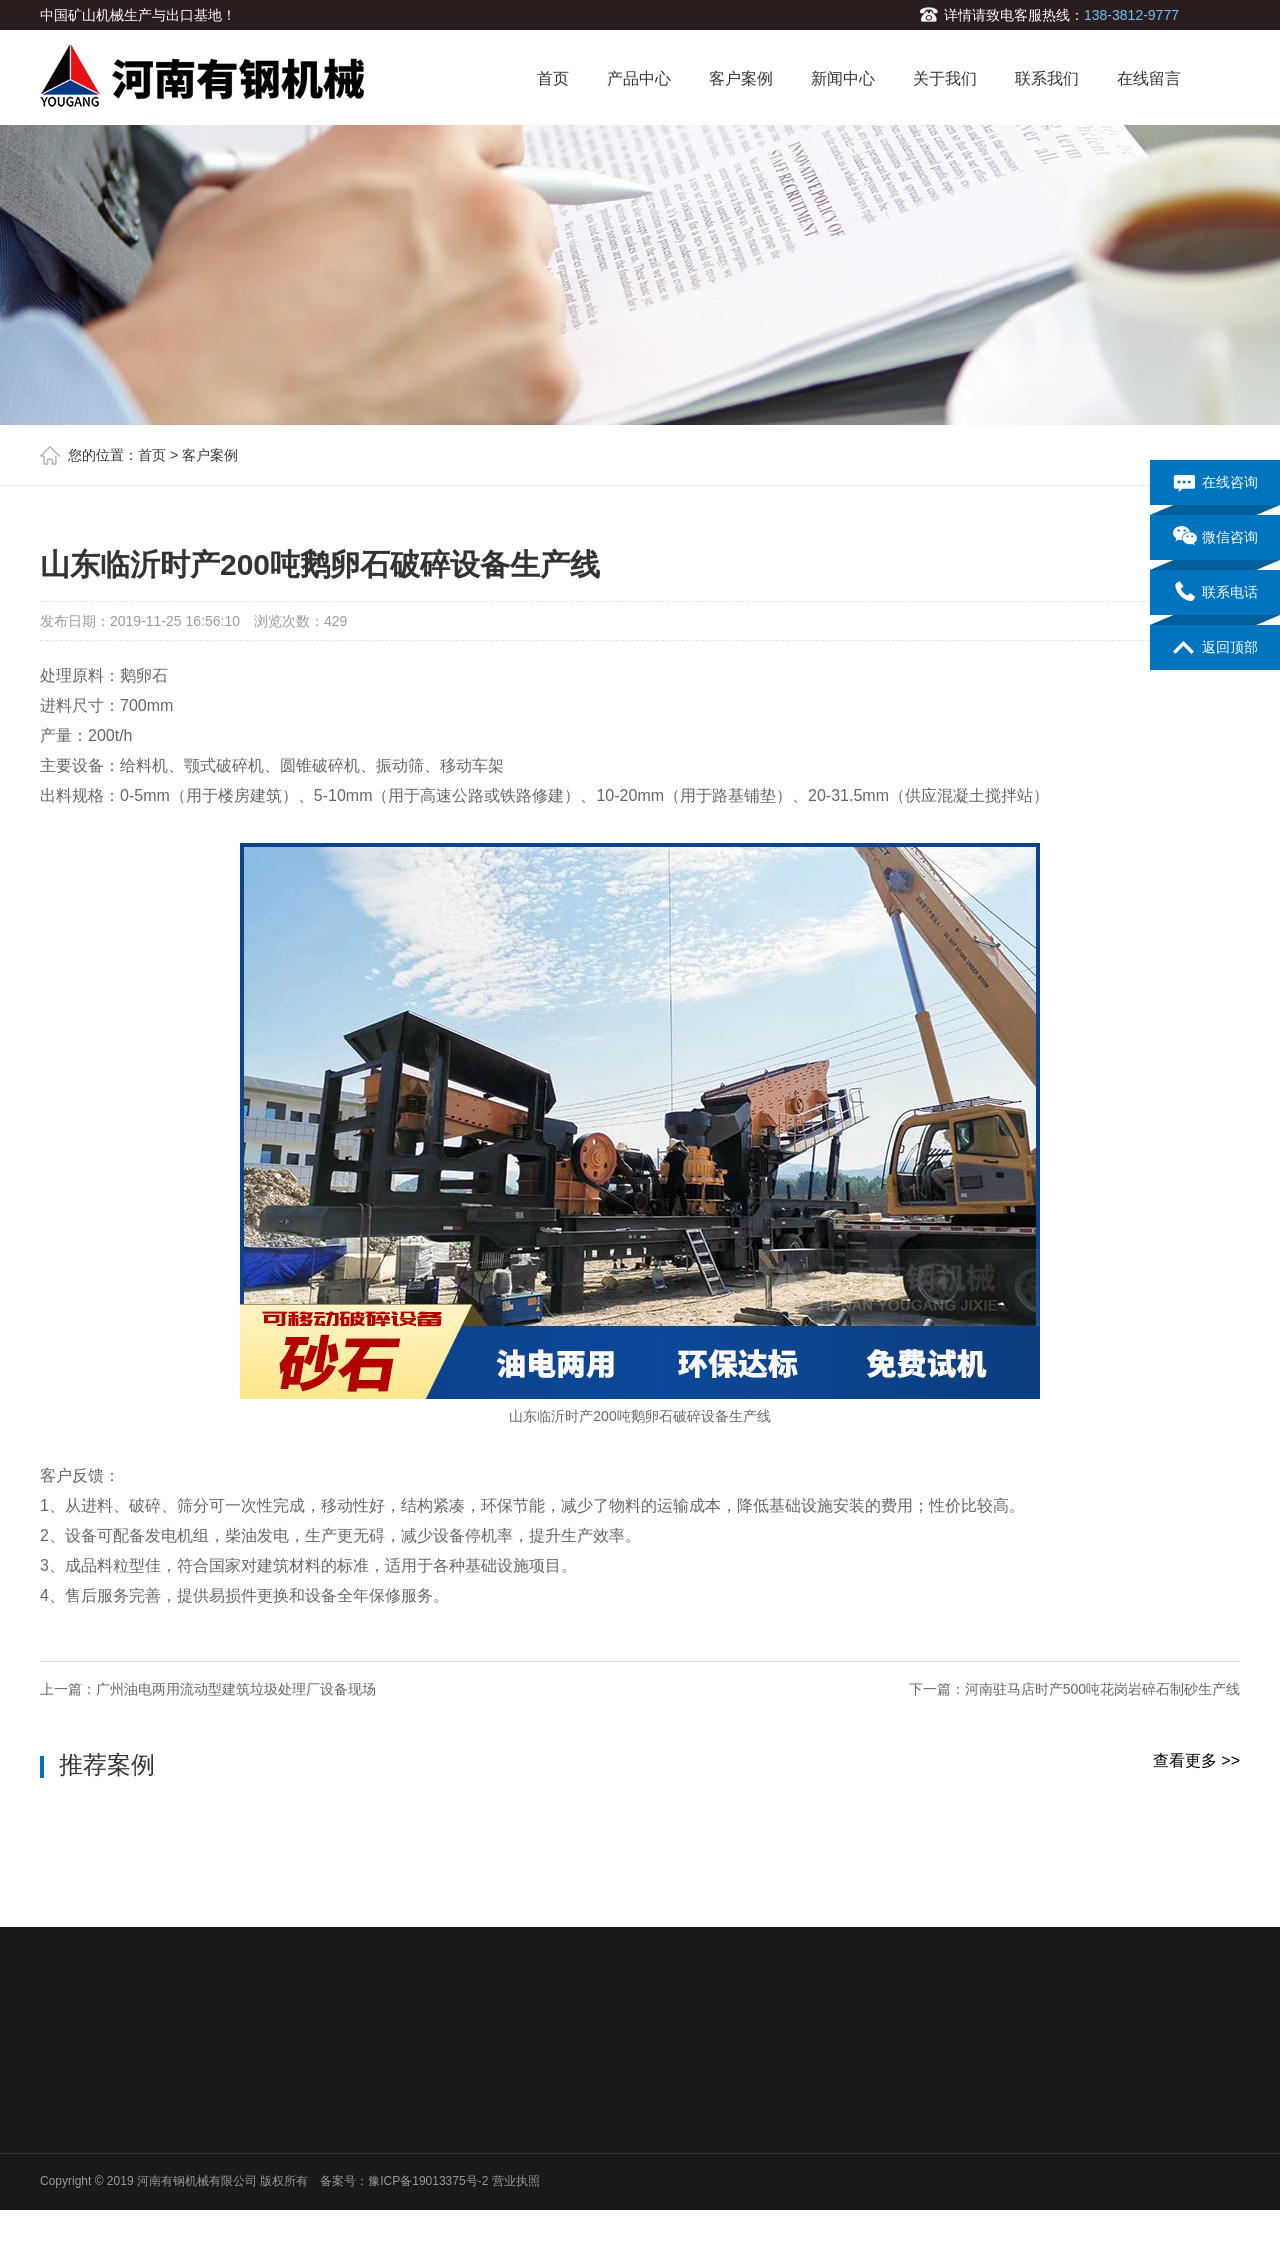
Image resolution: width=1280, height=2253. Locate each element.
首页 (553, 78)
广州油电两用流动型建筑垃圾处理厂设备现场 (236, 1689)
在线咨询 (1215, 483)
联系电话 (1215, 593)
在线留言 (1149, 78)
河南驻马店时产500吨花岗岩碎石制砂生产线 (1102, 1689)
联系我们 (1047, 78)
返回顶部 (1215, 648)
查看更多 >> (1196, 1760)
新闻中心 (843, 78)
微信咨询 (1215, 538)
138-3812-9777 (1131, 15)
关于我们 (945, 78)
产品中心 (639, 78)
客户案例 (741, 78)
